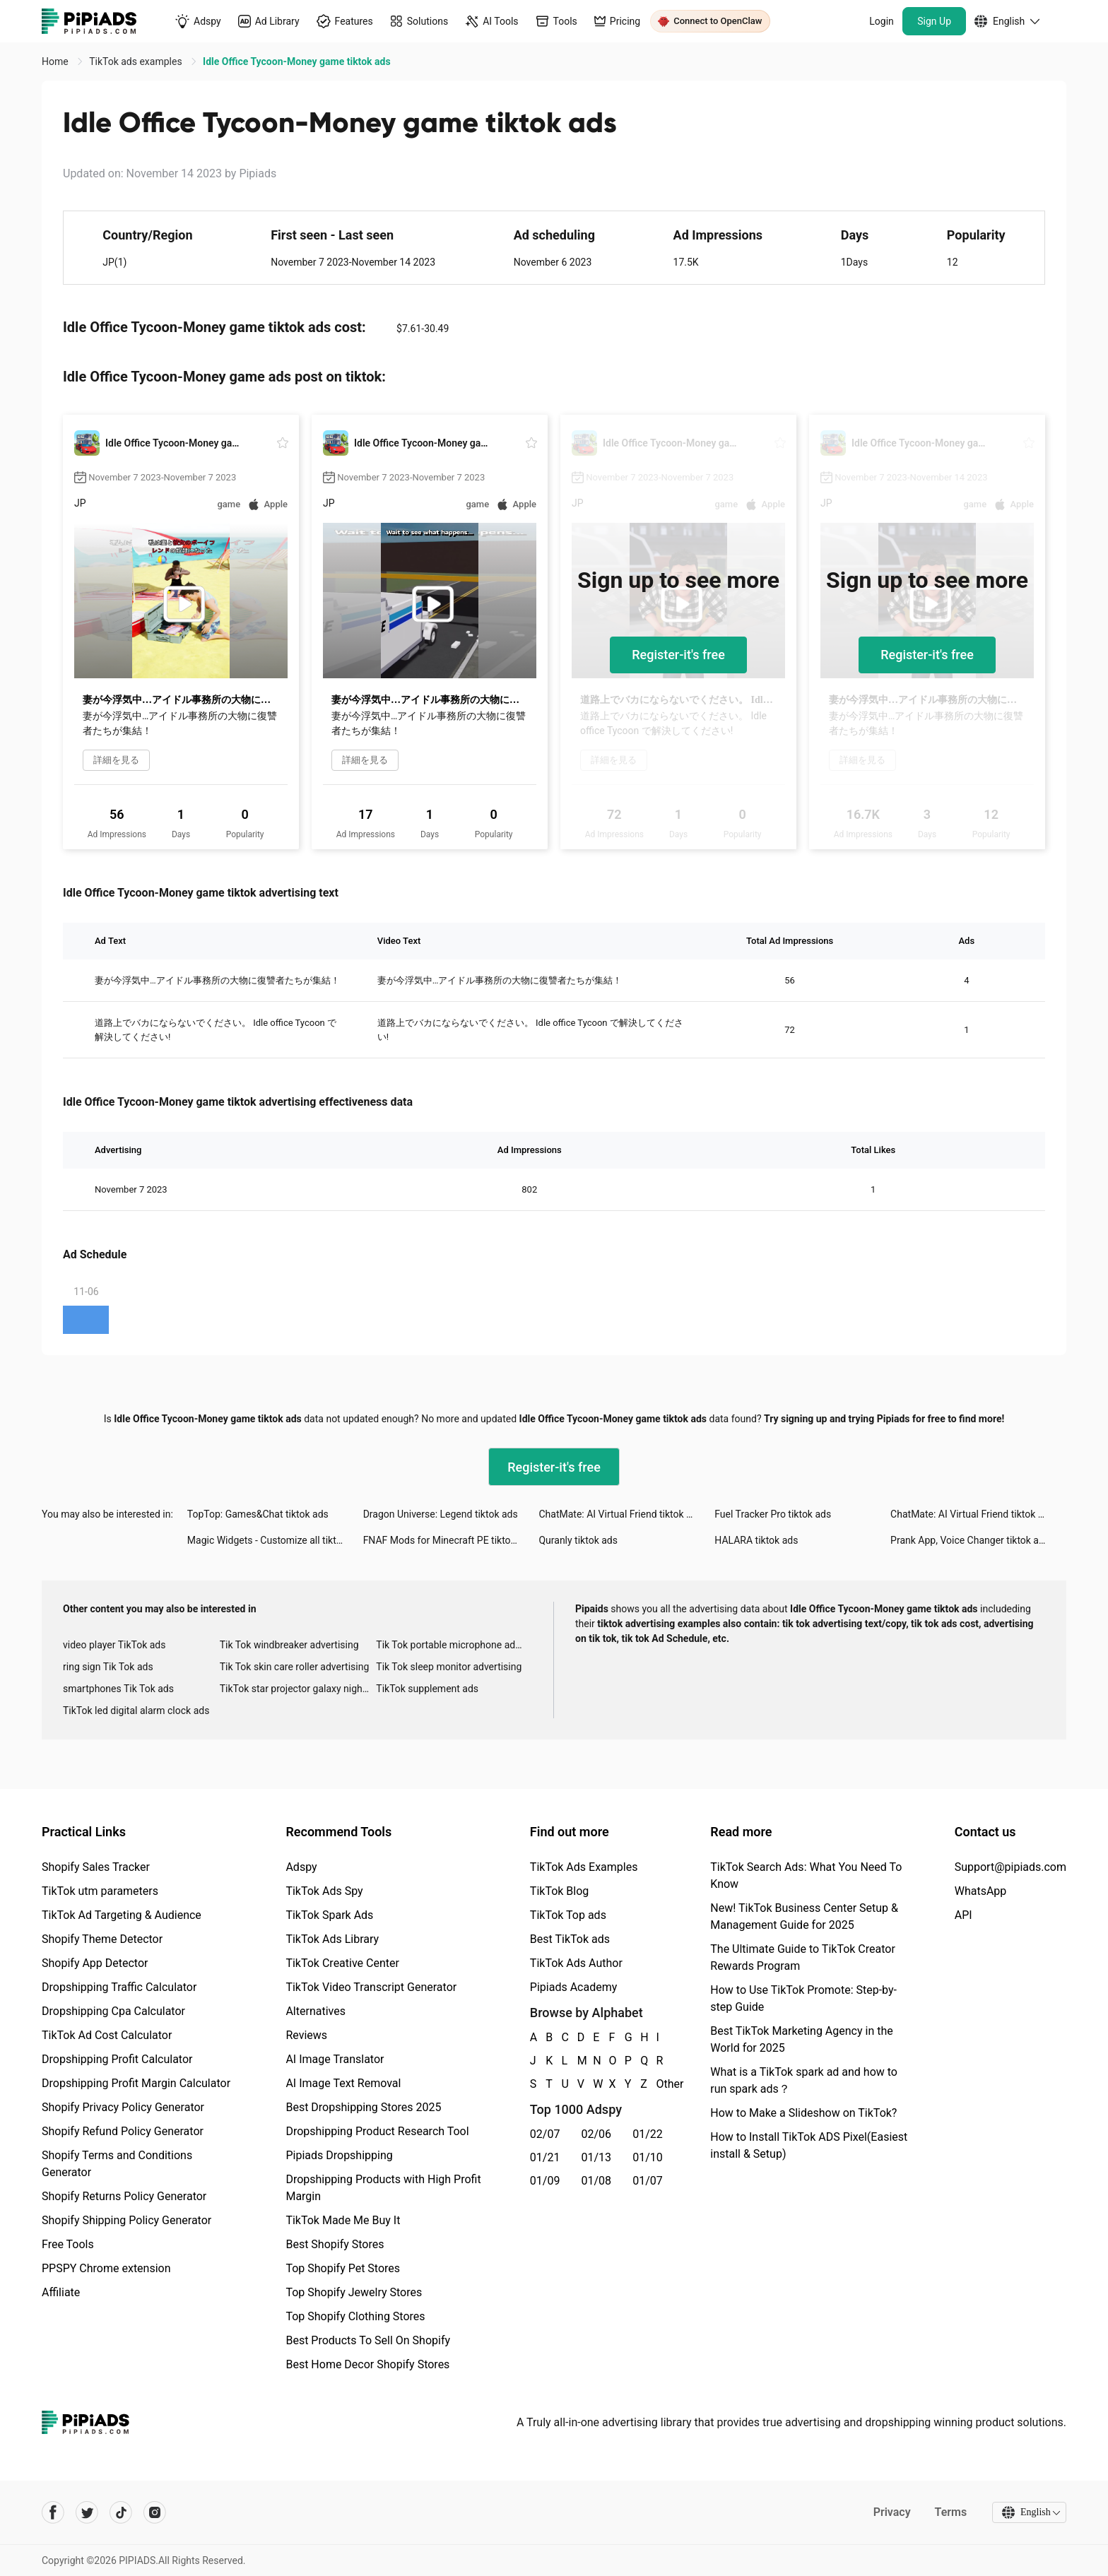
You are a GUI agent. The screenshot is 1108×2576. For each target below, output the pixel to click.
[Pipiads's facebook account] (53, 2512)
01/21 (545, 2157)
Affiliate (61, 2292)
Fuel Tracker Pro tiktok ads (772, 1514)
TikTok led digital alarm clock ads (136, 1710)
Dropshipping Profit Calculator (117, 2059)
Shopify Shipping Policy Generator (126, 2220)
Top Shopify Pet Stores (342, 2268)
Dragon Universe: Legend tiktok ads (440, 1514)
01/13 (597, 2157)
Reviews (306, 2035)
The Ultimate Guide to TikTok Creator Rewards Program (802, 1957)
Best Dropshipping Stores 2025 (363, 2107)
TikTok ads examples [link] (136, 61)
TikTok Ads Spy (324, 1891)
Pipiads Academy (573, 1987)
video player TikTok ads (114, 1644)
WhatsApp (981, 1891)
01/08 (597, 2180)
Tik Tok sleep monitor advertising (448, 1666)
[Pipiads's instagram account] (154, 2512)
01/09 (545, 2180)
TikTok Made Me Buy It (342, 2220)
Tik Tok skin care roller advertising (295, 1666)
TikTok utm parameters (100, 1891)
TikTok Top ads (568, 1915)
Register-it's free (678, 654)
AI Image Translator (334, 2059)
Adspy (301, 1867)
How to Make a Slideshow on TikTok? (803, 2113)
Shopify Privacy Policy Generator (123, 2107)
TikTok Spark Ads (329, 1915)
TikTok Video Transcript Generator (370, 1987)
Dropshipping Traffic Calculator (119, 1987)
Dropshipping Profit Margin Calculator (136, 2083)
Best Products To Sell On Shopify (367, 2340)
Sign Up (934, 21)
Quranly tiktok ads (577, 1540)
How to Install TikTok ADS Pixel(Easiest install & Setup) (808, 2145)
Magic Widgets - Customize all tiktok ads (275, 1540)
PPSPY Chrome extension (106, 2268)
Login (881, 21)
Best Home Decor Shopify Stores (367, 2364)
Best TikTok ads (570, 1939)
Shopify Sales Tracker (96, 1867)
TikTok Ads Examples (584, 1867)
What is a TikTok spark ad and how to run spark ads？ (803, 2080)
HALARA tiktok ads (756, 1540)
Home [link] (56, 61)
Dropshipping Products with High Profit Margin (383, 2188)
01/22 (647, 2134)
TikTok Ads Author (576, 1963)
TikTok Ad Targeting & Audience (121, 1915)
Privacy (890, 2512)
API (963, 1915)
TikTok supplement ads (427, 1688)
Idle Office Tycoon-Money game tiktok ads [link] (296, 61)
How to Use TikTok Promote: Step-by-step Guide (803, 1998)
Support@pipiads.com (1010, 1867)
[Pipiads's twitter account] (87, 2512)
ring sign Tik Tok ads (108, 1666)
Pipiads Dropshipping (338, 2155)
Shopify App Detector (95, 1963)
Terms (949, 2512)
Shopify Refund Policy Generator (123, 2131)
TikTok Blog (559, 1891)
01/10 (647, 2157)
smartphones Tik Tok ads (118, 1688)
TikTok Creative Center (342, 1963)
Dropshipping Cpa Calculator (113, 2011)
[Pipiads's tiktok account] (121, 2512)
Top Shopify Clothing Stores (355, 2316)
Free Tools (68, 2244)
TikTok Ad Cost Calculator (107, 2035)
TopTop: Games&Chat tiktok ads (258, 1514)
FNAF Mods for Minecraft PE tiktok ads (448, 1540)
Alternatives (315, 2011)
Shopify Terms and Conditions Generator (117, 2164)
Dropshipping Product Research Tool (376, 2131)
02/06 (597, 2134)
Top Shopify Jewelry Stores (353, 2292)
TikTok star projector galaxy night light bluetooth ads (298, 1688)
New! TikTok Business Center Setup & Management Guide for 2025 (804, 1916)
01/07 (647, 2180)
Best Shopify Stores (334, 2244)
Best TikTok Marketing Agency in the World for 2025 (801, 2039)
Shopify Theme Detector (102, 1939)
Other (657, 2084)
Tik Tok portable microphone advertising (454, 1644)
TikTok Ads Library (332, 1939)
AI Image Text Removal (343, 2083)
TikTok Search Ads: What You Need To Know (806, 1875)
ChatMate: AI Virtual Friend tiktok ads (620, 1514)
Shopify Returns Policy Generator (124, 2196)
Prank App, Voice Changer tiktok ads (969, 1540)
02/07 (545, 2134)
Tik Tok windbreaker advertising (289, 1644)
